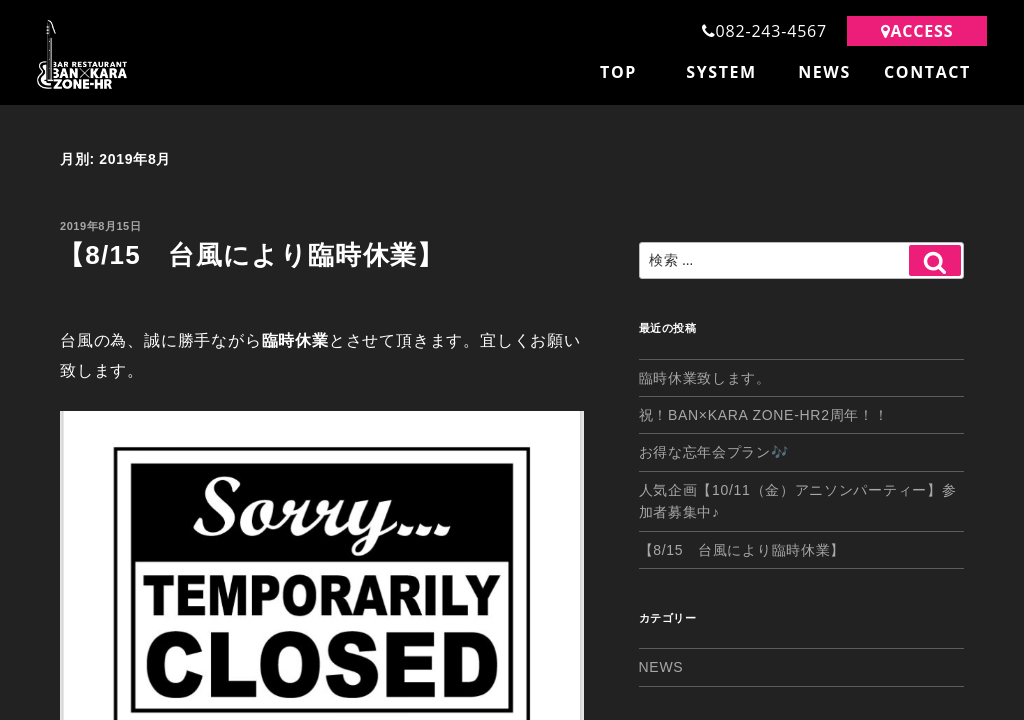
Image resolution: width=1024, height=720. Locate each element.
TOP (618, 72)
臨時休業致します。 (705, 375)
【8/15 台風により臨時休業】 (251, 252)
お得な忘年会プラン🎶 (714, 450)
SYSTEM (721, 72)
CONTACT (927, 72)
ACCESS (917, 31)
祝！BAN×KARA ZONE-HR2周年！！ (764, 412)
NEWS (824, 72)
